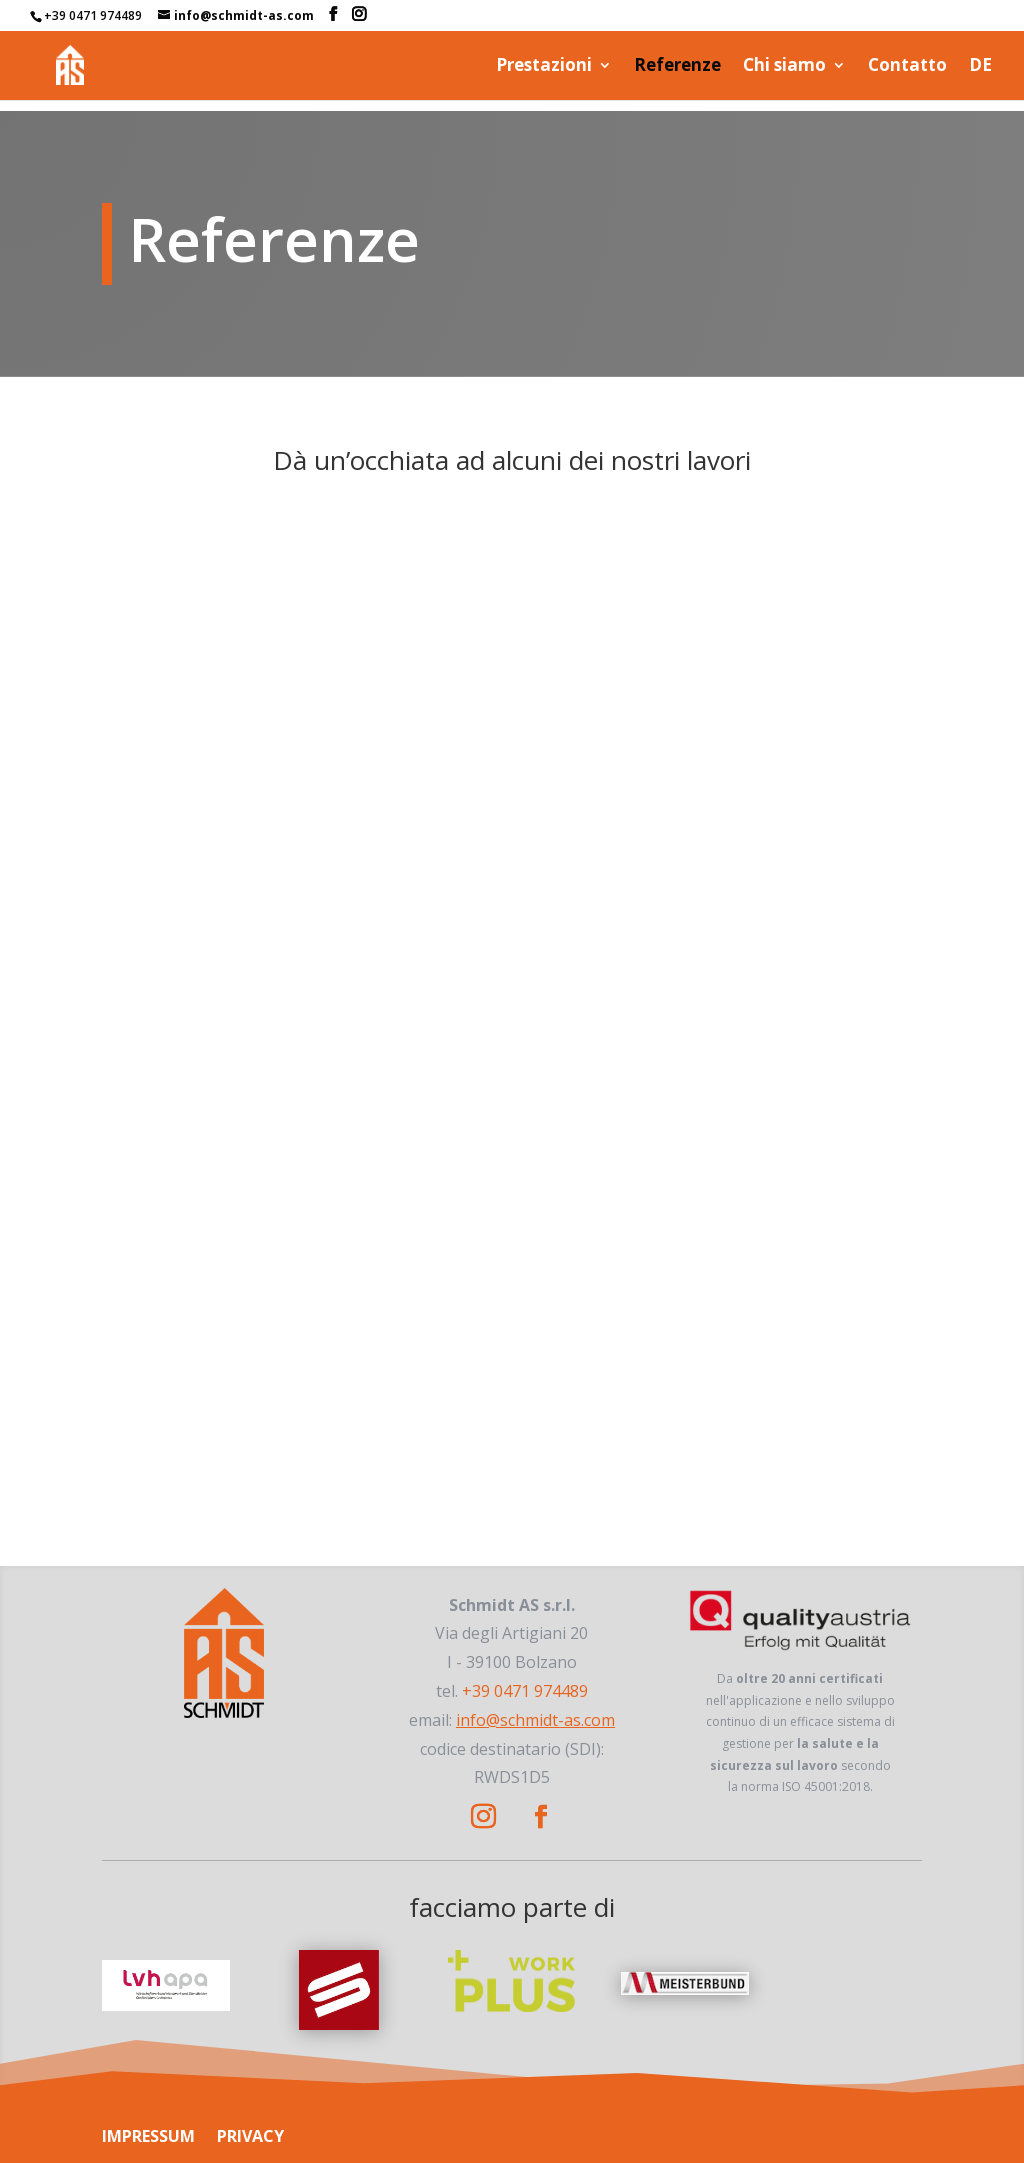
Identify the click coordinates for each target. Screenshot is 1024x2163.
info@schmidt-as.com (535, 1720)
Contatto (907, 67)
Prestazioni (544, 67)
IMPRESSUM (148, 2136)
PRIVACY (250, 2136)
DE (980, 67)
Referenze (677, 67)
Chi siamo (784, 67)
